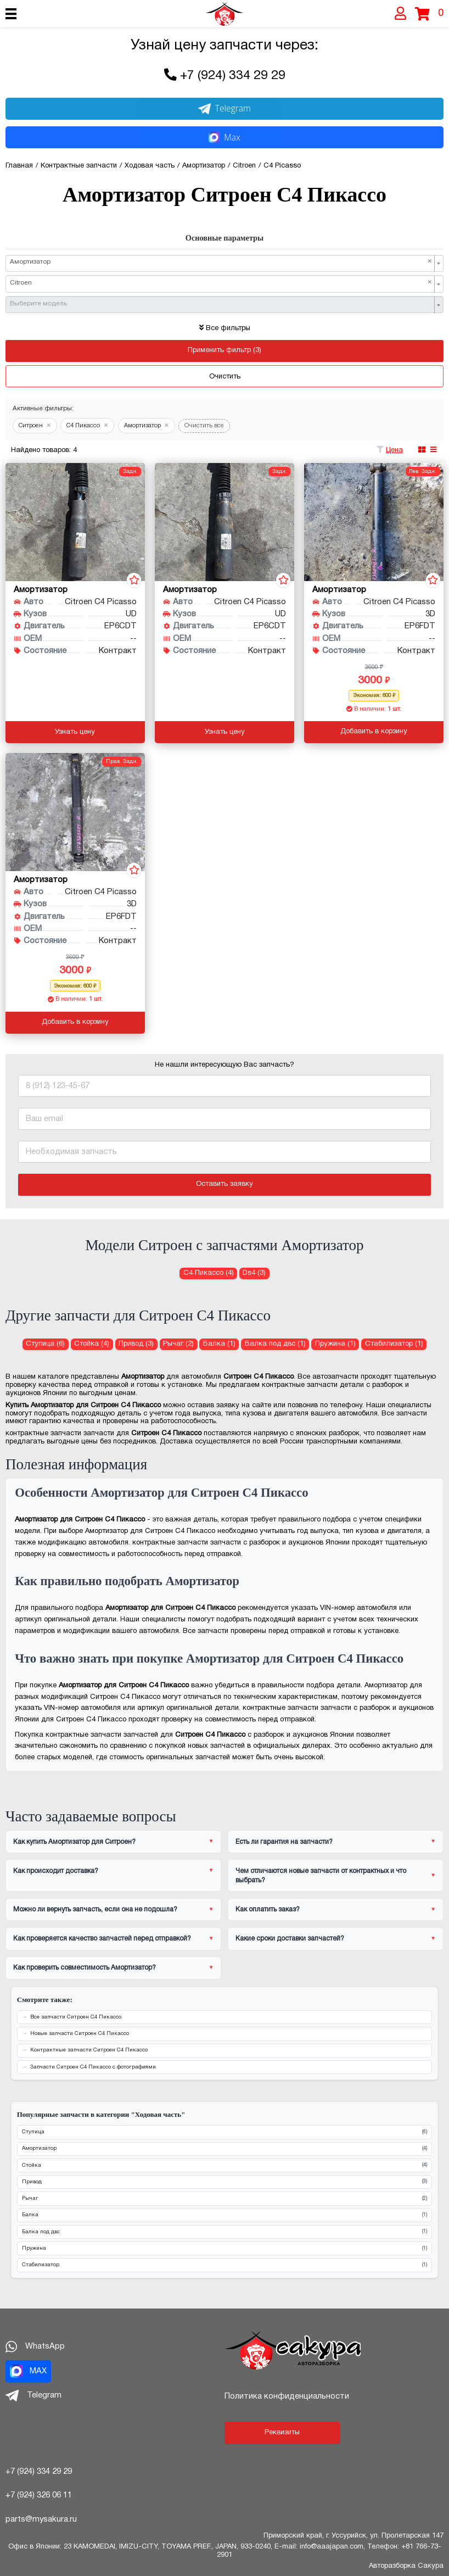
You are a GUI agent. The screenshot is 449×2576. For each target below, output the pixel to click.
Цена (394, 450)
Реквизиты (282, 2432)
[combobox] (224, 263)
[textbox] (221, 304)
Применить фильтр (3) (224, 350)
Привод (224, 2181)
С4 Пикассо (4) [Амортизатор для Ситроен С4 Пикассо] (208, 1273)
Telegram (224, 108)
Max (224, 137)
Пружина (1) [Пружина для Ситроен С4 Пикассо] (335, 1344)
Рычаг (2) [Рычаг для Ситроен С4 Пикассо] (178, 1344)
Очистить (224, 376)
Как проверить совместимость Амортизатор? (84, 1968)
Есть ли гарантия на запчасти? (284, 1842)
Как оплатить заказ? (267, 1909)
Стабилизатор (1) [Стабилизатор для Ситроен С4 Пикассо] (394, 1344)
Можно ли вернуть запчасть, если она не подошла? (95, 1909)
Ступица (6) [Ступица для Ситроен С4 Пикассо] (45, 1344)
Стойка (224, 2165)
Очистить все (204, 425)
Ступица (224, 2132)
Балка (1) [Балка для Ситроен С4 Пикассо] (219, 1344)
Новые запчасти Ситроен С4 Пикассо (79, 2033)
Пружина (224, 2248)
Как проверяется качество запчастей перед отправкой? (102, 1939)
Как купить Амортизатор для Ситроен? (74, 1842)
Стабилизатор (224, 2265)
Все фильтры (224, 328)
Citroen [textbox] (221, 282)
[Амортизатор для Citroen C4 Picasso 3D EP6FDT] (374, 522)
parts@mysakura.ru (41, 2519)
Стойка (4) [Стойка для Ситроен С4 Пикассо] (91, 1344)
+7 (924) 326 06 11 (38, 2495)
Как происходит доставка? (55, 1871)
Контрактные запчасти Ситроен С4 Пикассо (89, 2050)
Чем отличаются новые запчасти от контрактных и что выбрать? (320, 1875)
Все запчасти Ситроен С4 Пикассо (75, 2017)
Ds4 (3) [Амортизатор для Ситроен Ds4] (254, 1273)
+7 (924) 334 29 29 (232, 76)
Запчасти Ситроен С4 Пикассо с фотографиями (93, 2067)
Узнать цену (75, 732)
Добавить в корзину (373, 731)
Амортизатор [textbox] (221, 262)
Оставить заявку (224, 1184)
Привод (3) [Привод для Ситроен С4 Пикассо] (136, 1344)
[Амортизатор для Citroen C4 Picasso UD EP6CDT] (75, 522)
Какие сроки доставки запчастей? (289, 1939)
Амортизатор (224, 2149)
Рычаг (224, 2199)
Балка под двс (224, 2231)
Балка (224, 2215)
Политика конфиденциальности (286, 2396)
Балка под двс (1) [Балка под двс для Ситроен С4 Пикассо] (275, 1344)
